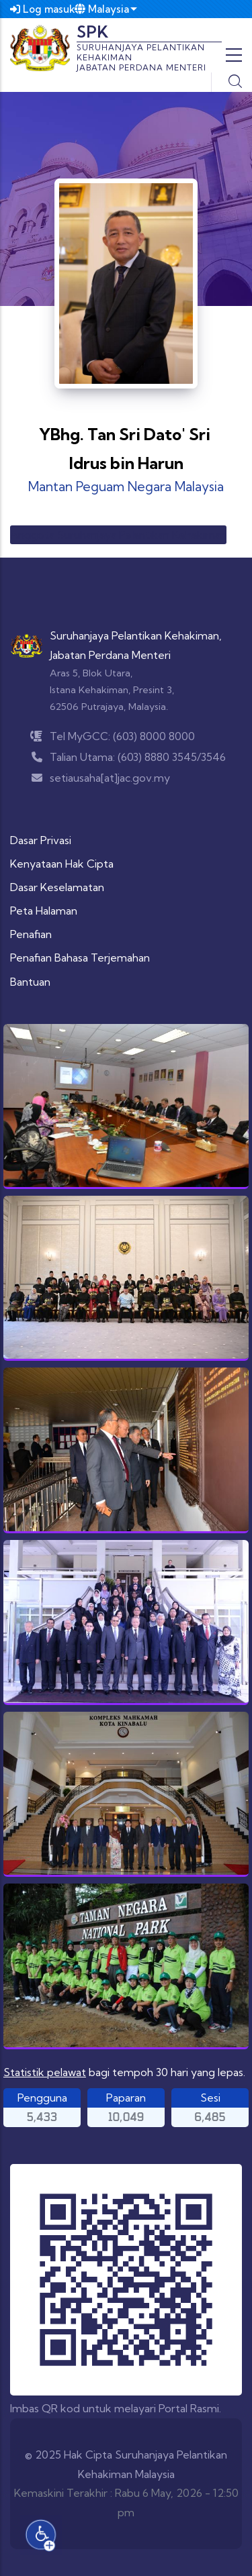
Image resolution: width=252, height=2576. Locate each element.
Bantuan (30, 981)
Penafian (31, 934)
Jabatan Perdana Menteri (110, 655)
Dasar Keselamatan (57, 887)
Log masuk (42, 9)
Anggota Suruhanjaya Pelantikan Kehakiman (118, 535)
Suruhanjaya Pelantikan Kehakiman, (136, 635)
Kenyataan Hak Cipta (62, 863)
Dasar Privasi (40, 840)
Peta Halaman (43, 910)
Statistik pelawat (44, 2072)
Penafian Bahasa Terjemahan (80, 957)
